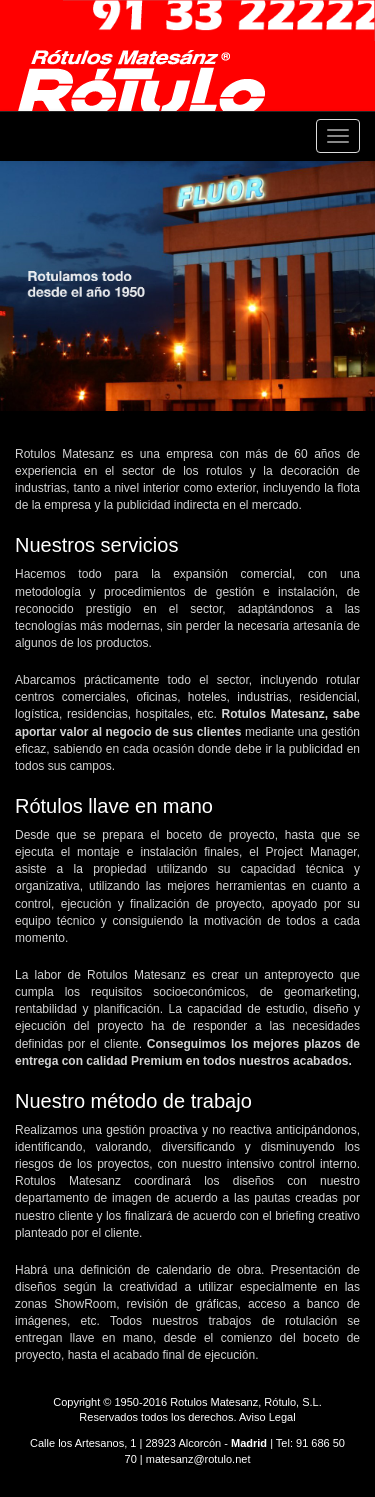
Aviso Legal (267, 1417)
